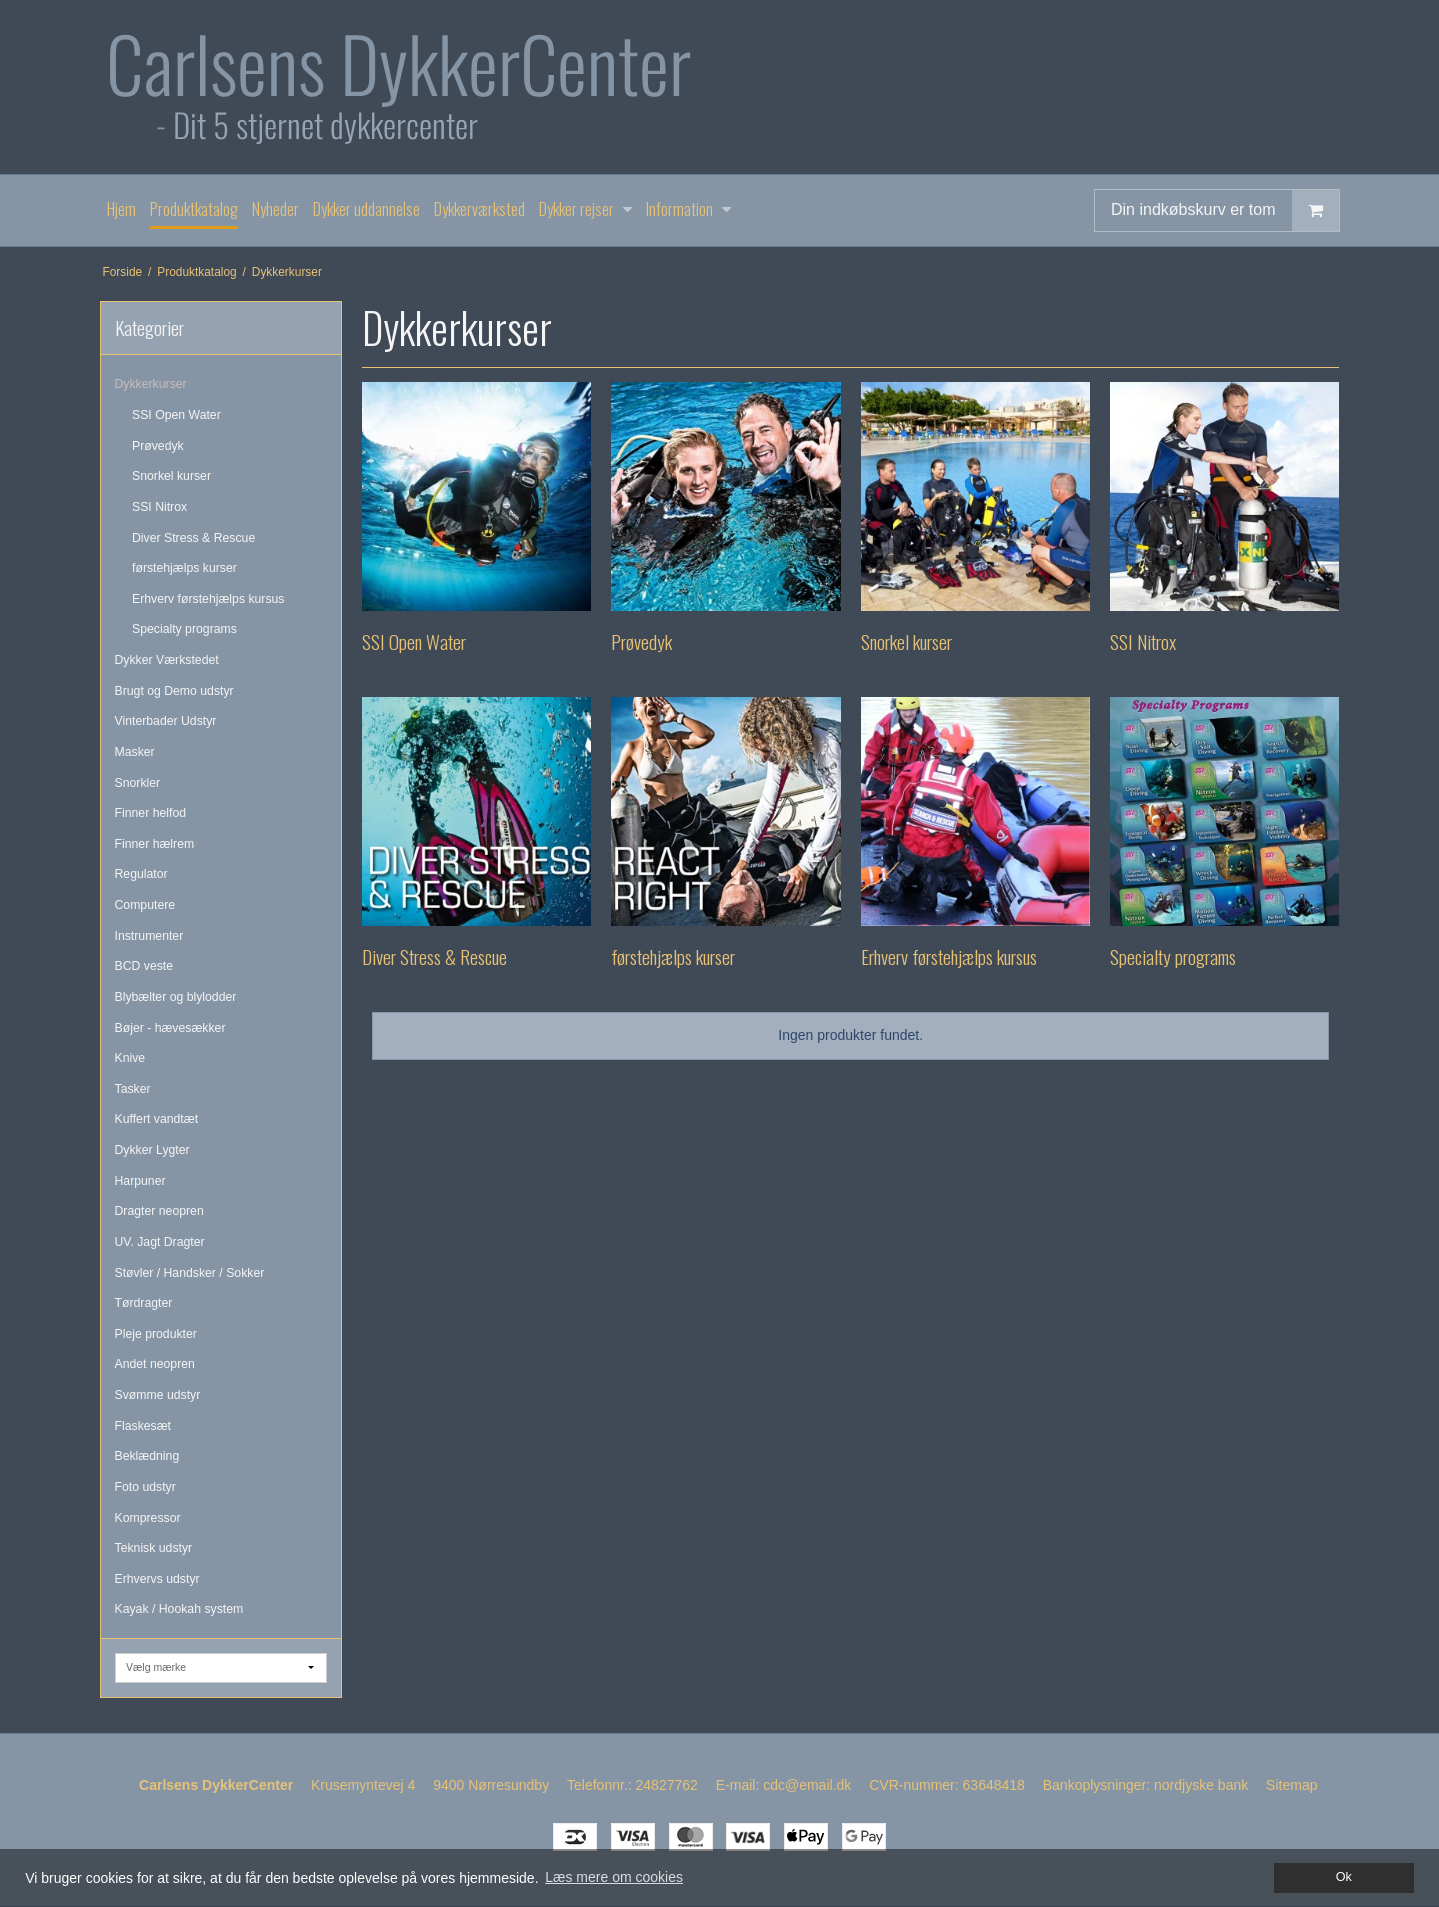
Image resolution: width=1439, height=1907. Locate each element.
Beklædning (147, 1456)
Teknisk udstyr (154, 1548)
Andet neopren (155, 1364)
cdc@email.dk (807, 1785)
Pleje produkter (156, 1334)
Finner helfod (151, 813)
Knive (130, 1058)
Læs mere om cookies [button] (614, 1877)
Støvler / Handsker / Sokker (190, 1273)
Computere (145, 905)
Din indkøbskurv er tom (1225, 210)
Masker (135, 752)
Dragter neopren (159, 1211)
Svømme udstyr (158, 1395)
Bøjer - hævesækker (170, 1028)
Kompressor (148, 1518)
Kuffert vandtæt (157, 1119)
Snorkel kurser (171, 476)
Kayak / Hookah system (179, 1609)
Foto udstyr (145, 1487)
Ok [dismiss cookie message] (1344, 1877)
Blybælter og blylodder (176, 997)
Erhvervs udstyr (157, 1579)
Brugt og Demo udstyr (174, 691)
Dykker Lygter (152, 1150)
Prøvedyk (158, 446)
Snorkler (138, 783)
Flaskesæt (143, 1426)
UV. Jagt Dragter (160, 1242)
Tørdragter (144, 1303)
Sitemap (1291, 1785)
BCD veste (144, 966)
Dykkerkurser (151, 384)
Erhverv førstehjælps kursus (208, 599)
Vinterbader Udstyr (166, 721)
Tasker (133, 1089)
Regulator (141, 874)
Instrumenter (149, 936)
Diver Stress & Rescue (193, 538)
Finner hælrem (155, 844)
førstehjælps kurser (184, 568)
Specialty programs (184, 629)
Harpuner (140, 1181)
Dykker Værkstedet (167, 660)
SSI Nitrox (159, 507)
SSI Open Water (176, 415)
